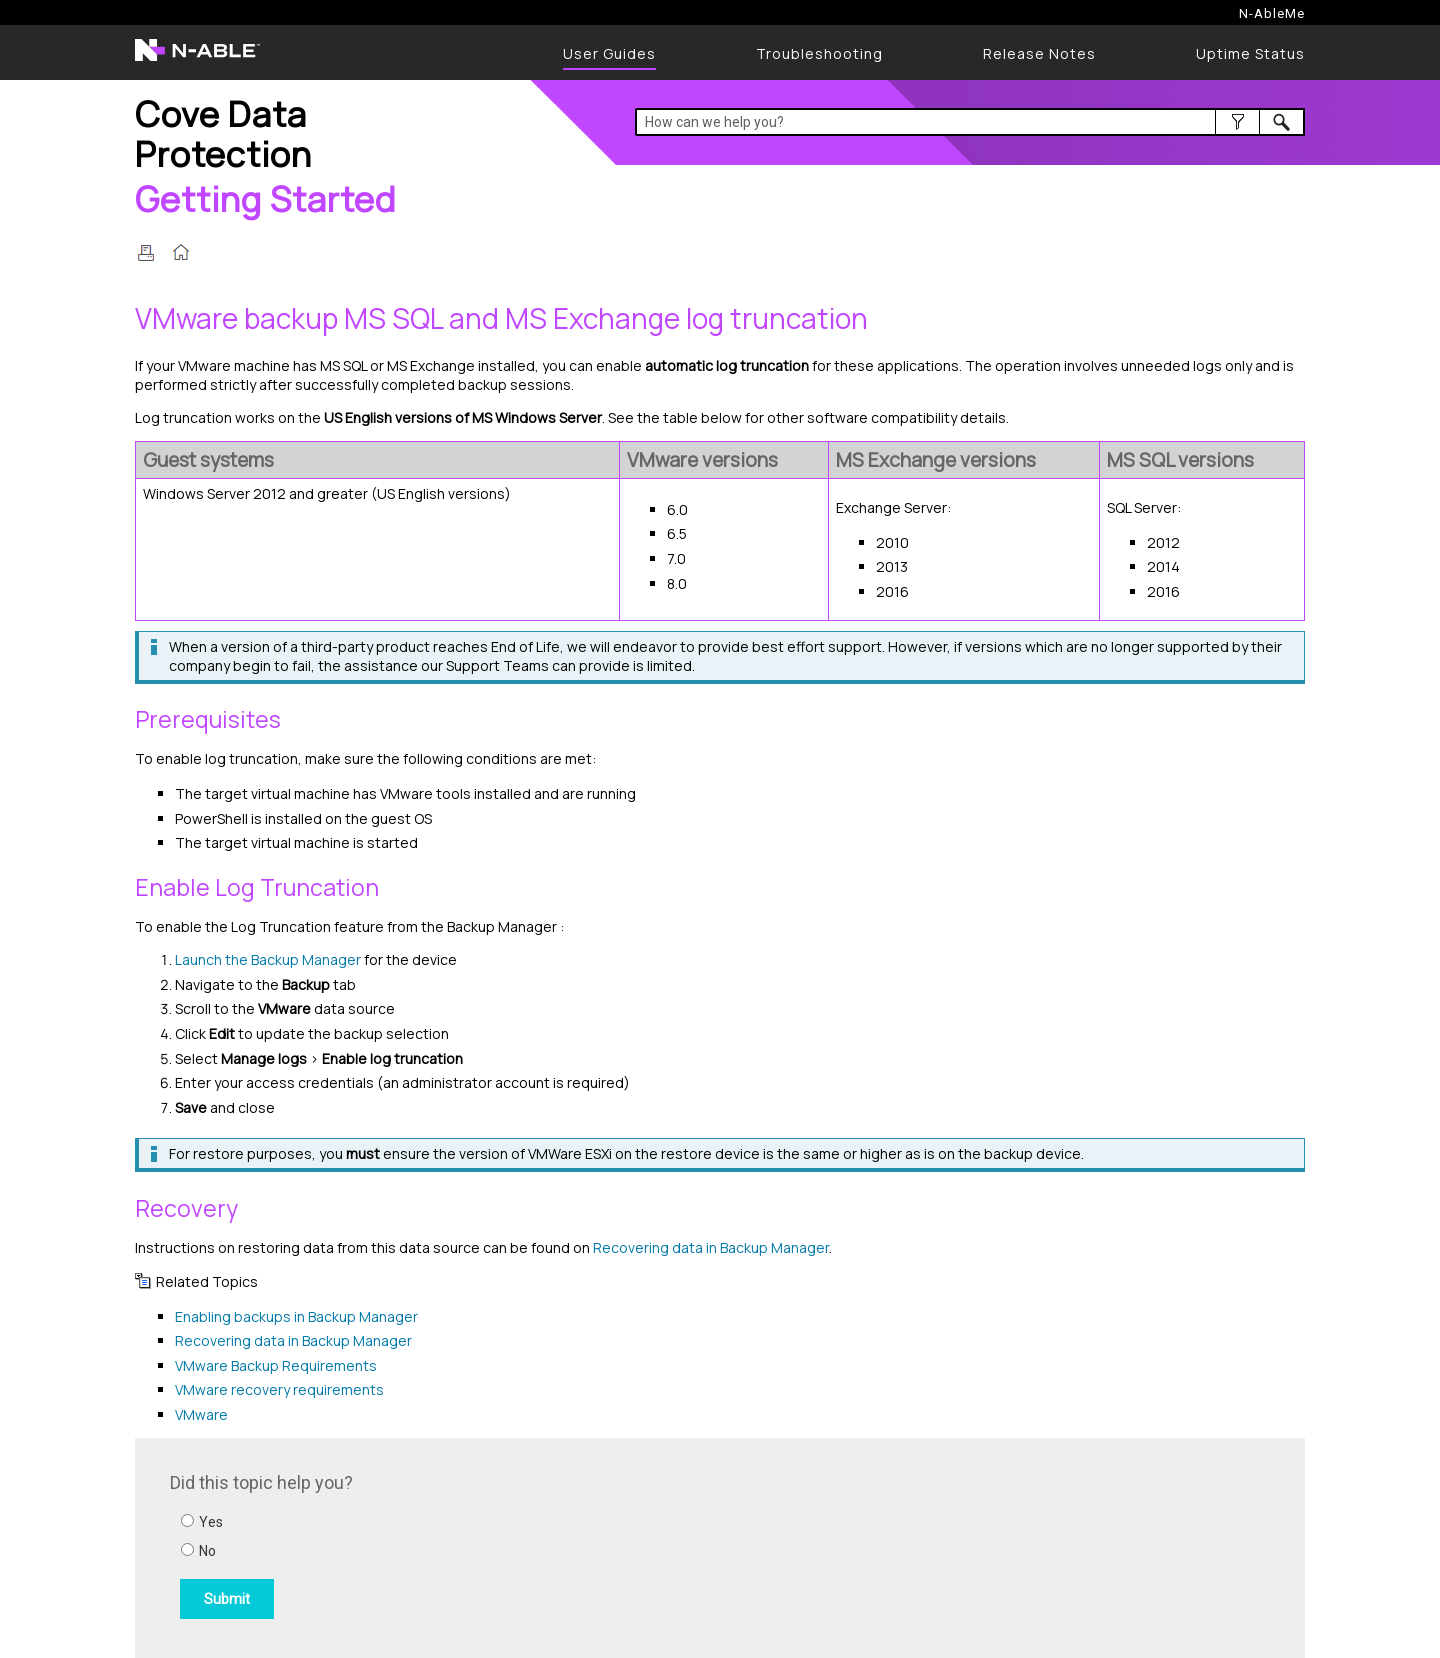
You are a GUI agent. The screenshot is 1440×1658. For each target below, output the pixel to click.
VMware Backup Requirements (276, 1365)
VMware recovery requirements (279, 1389)
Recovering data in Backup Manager (711, 1247)
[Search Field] (970, 122)
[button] (1237, 122)
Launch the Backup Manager (269, 959)
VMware (201, 1414)
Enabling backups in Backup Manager (296, 1316)
